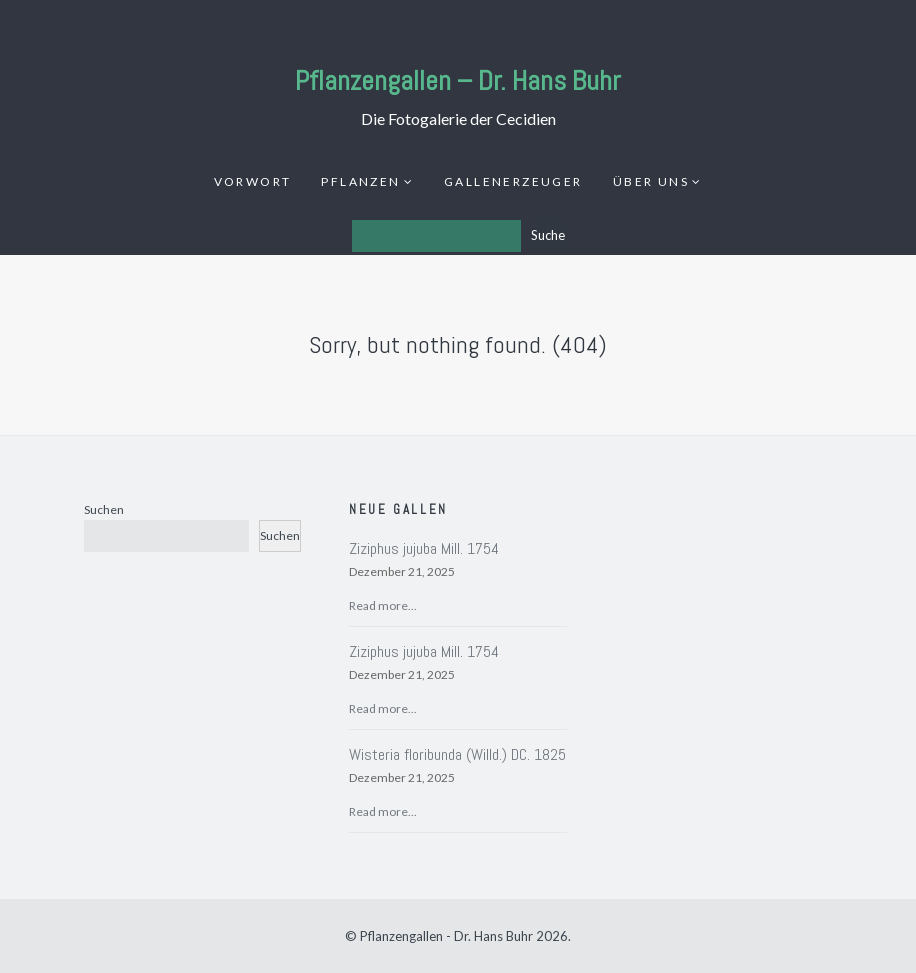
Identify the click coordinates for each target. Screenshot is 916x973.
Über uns (651, 181)
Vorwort (253, 181)
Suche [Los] (548, 235)
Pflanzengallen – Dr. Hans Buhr (458, 80)
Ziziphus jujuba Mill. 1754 (424, 548)
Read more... (383, 605)
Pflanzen (360, 181)
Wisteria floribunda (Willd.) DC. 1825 (457, 754)
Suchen (104, 509)
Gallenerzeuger (513, 181)
